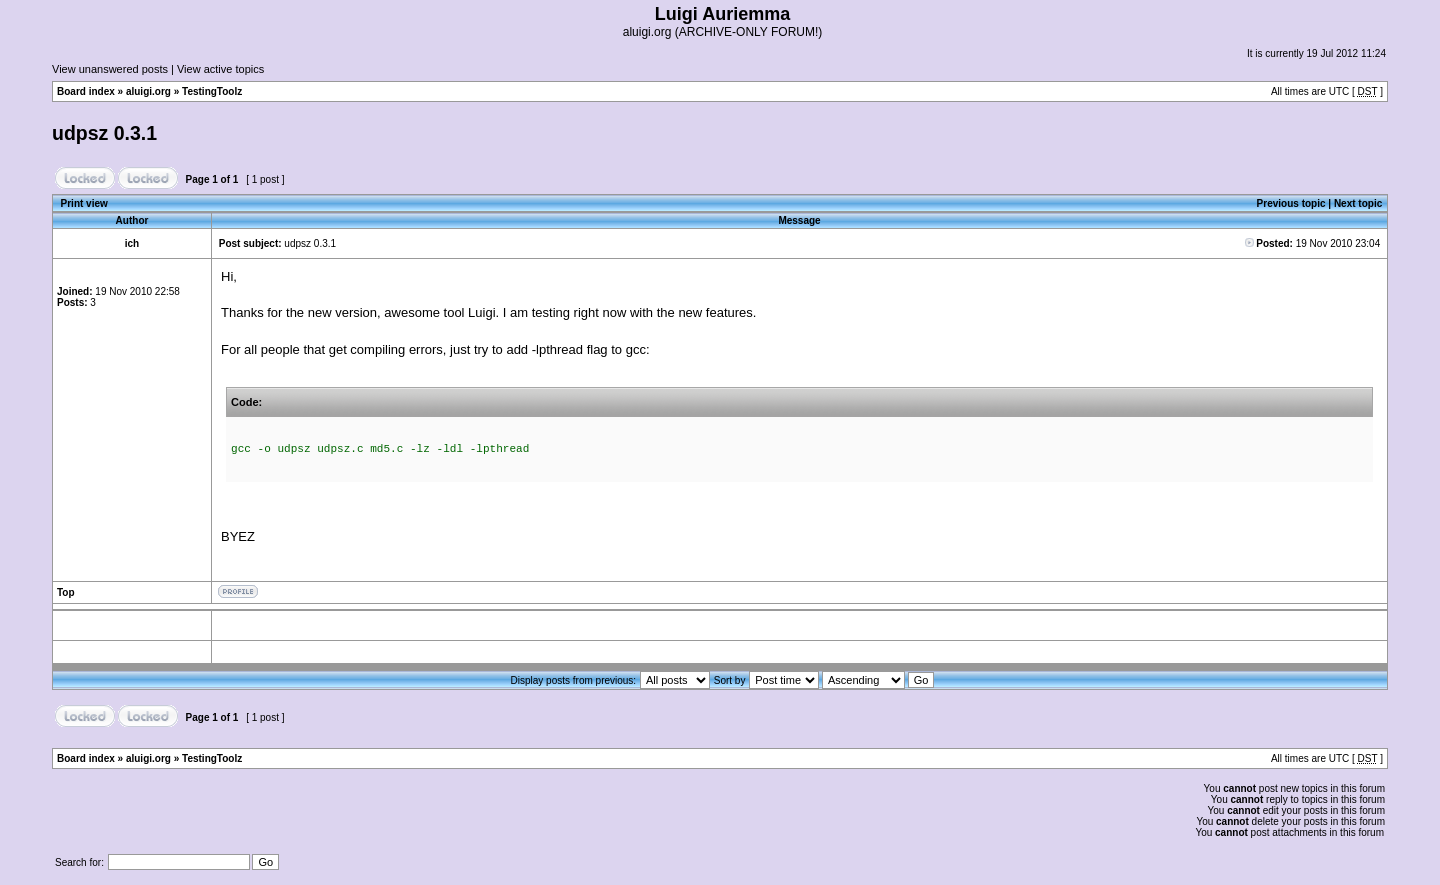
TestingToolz (212, 91)
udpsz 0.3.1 (104, 133)
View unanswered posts (110, 69)
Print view (84, 203)
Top (66, 592)
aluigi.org (148, 91)
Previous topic (1291, 203)
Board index (86, 91)
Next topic (1358, 203)
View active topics (220, 69)
